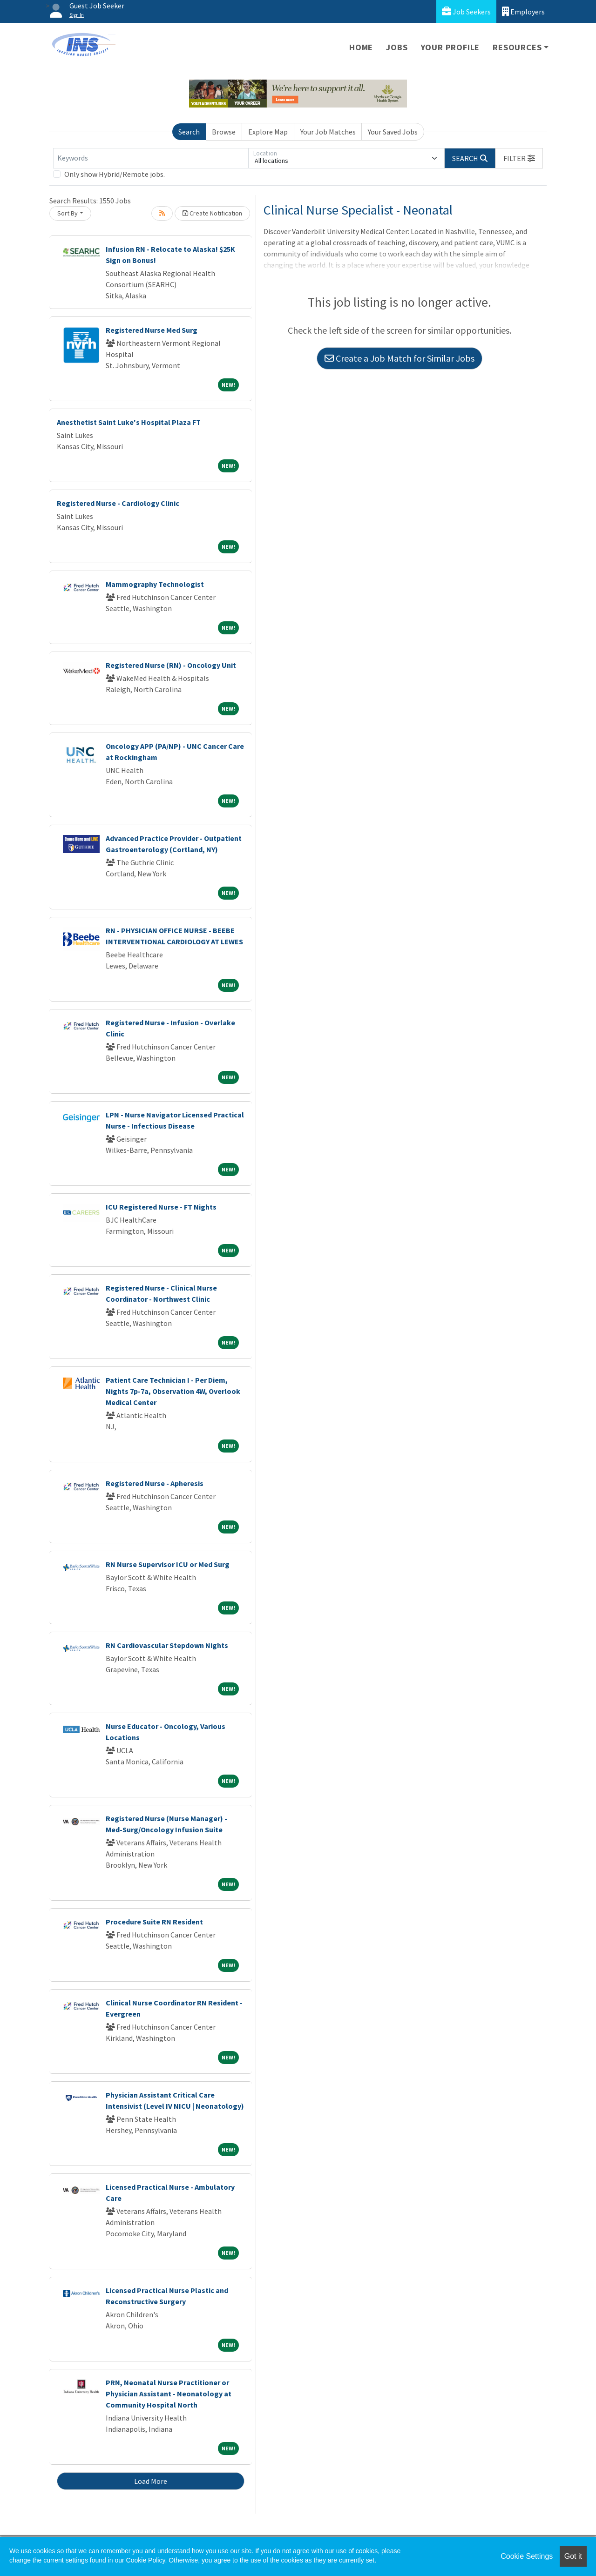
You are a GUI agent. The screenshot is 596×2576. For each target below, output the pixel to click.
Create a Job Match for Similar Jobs (399, 358)
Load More (150, 2481)
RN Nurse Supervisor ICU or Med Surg (168, 1564)
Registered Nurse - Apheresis (154, 1483)
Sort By (67, 213)
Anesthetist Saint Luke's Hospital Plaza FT (129, 422)
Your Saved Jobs (393, 131)
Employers (523, 11)
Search (189, 131)
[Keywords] (151, 158)
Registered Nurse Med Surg (151, 330)
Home (361, 47)
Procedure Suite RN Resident (154, 1921)
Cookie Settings (527, 2556)
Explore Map (268, 131)
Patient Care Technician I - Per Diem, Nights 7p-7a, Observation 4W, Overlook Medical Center (173, 1391)
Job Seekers (466, 11)
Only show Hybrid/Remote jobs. (114, 174)
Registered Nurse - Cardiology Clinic (118, 503)
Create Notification (212, 213)
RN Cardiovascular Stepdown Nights (167, 1645)
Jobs (396, 47)
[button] (519, 158)
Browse (224, 131)
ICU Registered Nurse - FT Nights (161, 1206)
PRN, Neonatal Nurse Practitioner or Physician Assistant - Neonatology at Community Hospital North (168, 2393)
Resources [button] (517, 47)
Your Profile (450, 47)
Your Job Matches (328, 131)
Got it (573, 2556)
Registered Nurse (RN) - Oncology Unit (171, 665)
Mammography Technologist (155, 584)
